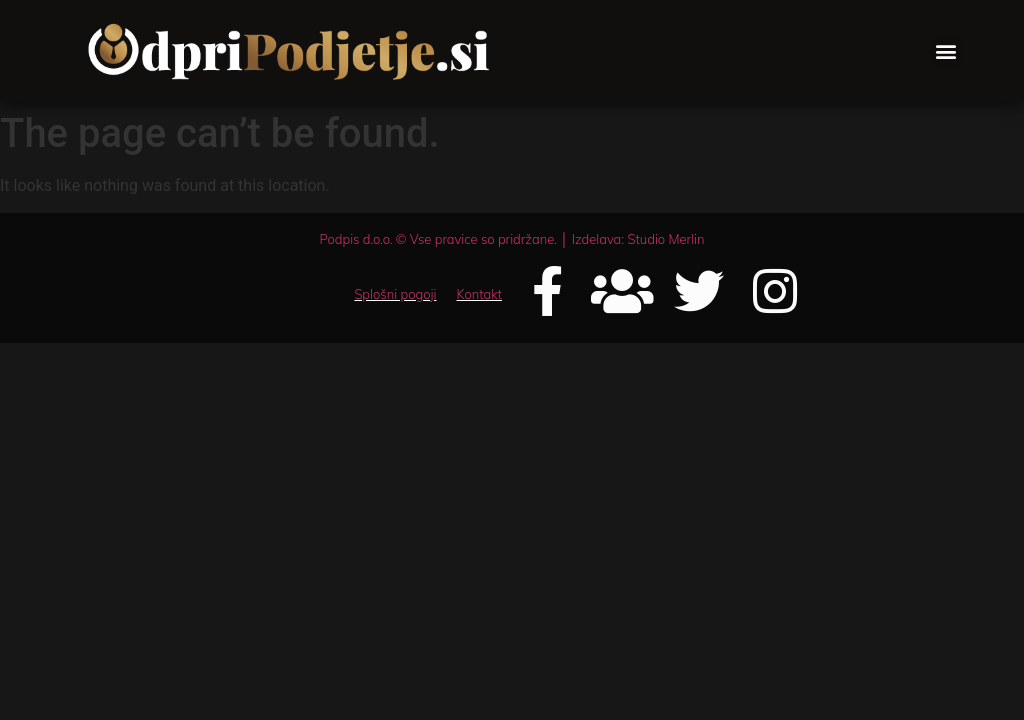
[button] (946, 51)
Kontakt (479, 294)
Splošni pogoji (395, 294)
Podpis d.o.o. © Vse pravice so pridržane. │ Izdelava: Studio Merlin (511, 239)
